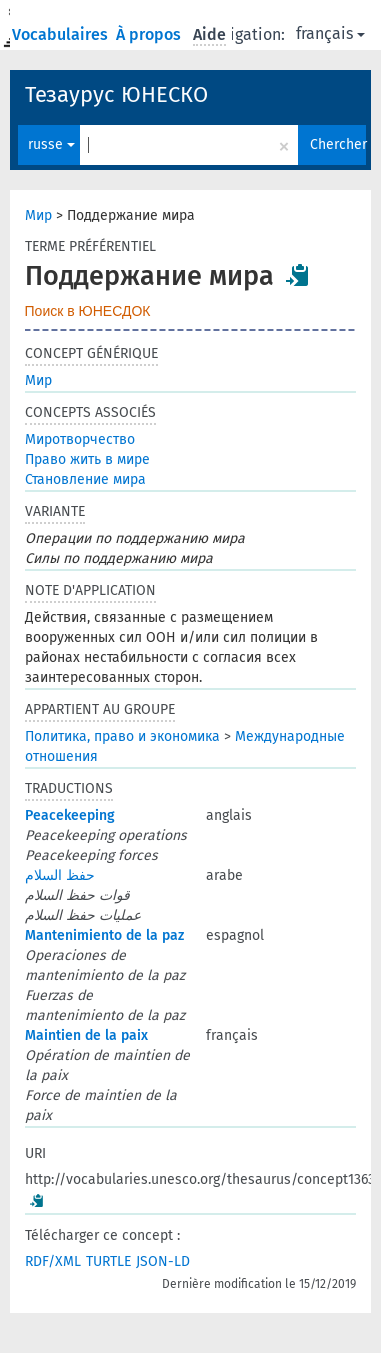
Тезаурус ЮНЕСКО (116, 94)
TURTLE (108, 1261)
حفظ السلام (60, 875)
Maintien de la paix (86, 1035)
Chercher (338, 144)
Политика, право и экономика (122, 736)
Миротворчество (80, 439)
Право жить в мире (87, 459)
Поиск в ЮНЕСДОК (88, 311)
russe (51, 144)
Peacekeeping (70, 815)
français (330, 33)
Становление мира (85, 479)
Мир (38, 215)
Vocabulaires (62, 34)
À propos (150, 34)
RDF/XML (53, 1261)
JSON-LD (163, 1261)
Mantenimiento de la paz (104, 935)
